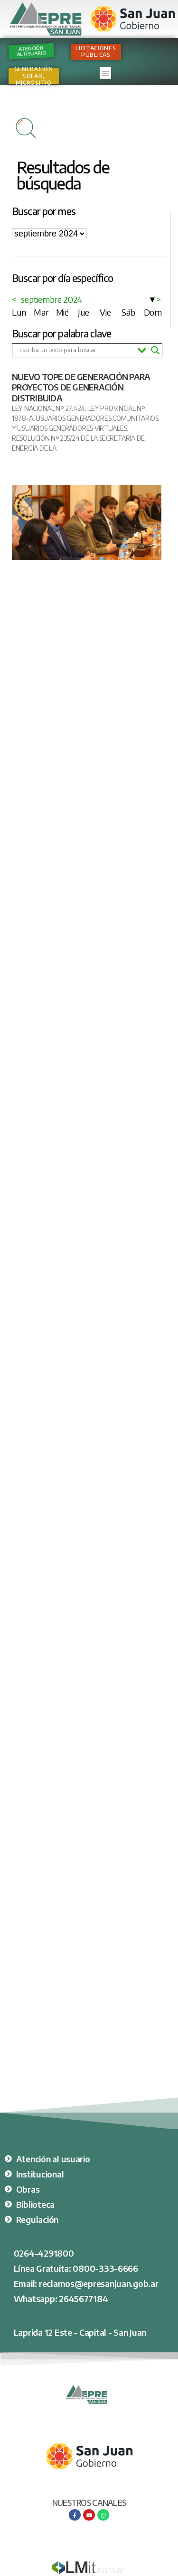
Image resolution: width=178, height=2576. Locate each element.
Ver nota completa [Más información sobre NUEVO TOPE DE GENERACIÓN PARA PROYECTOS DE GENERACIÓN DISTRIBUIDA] (36, 464)
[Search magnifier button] (155, 350)
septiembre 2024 (51, 299)
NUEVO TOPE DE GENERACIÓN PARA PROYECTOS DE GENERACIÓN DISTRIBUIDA (81, 387)
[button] (105, 73)
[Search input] (76, 350)
